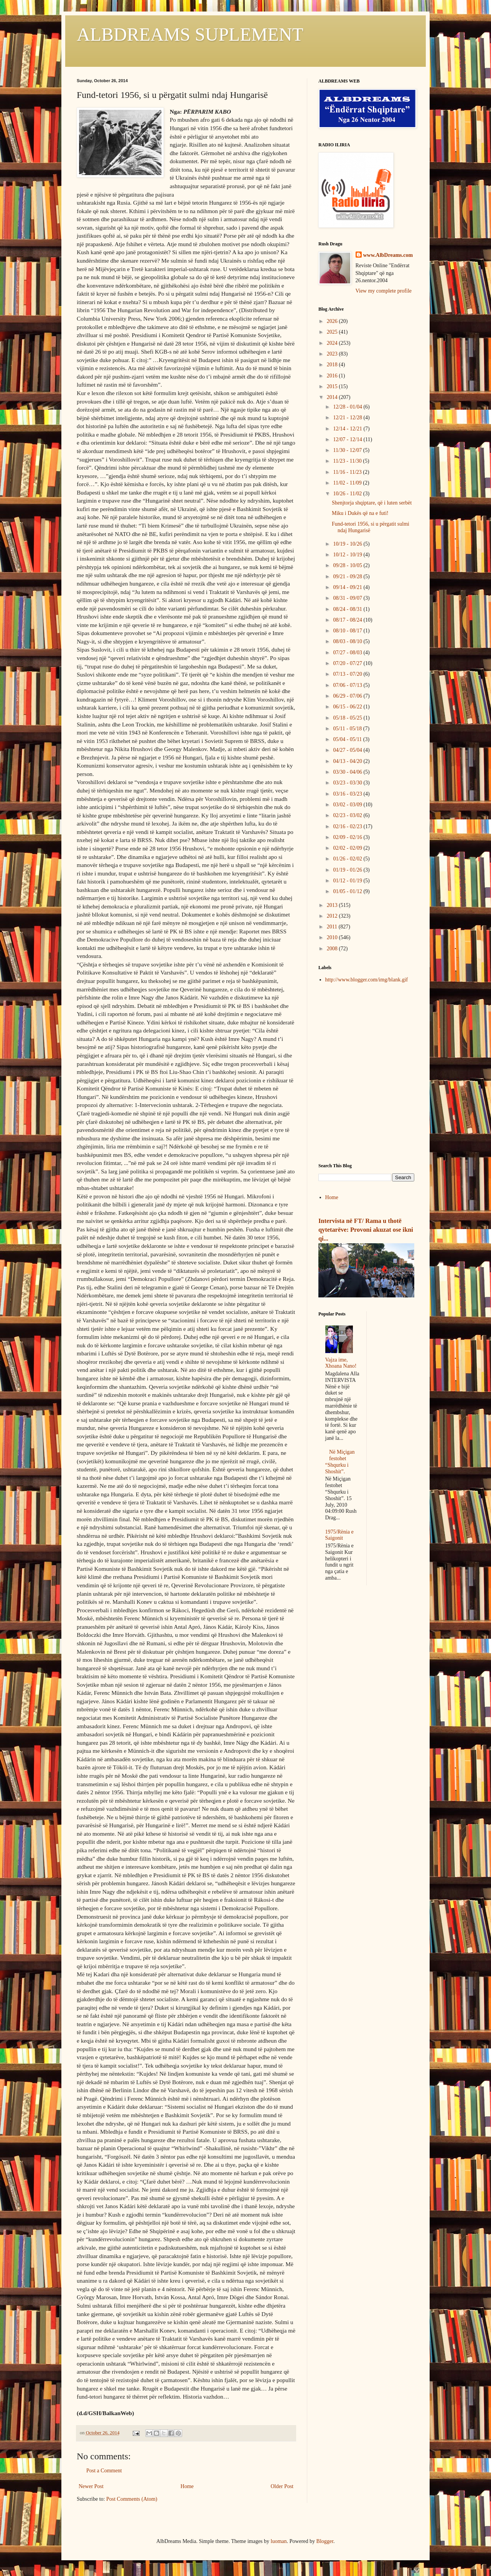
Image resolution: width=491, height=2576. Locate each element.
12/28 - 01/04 (348, 407)
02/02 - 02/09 (348, 848)
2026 (333, 321)
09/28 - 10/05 (348, 565)
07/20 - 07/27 (348, 663)
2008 (333, 948)
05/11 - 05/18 (348, 728)
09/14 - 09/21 (348, 587)
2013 (333, 905)
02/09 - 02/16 (348, 837)
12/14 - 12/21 (348, 429)
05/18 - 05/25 (348, 718)
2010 (333, 937)
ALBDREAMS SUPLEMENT (190, 34)
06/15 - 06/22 (348, 707)
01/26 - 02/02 (348, 859)
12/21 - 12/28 (348, 417)
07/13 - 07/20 (348, 674)
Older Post (282, 2486)
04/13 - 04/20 (348, 761)
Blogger (324, 2541)
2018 (333, 364)
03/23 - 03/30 (348, 783)
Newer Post (91, 2486)
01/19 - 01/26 (348, 870)
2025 (333, 332)
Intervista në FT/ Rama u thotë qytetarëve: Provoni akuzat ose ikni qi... (365, 1229)
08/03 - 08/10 (348, 641)
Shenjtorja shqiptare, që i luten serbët (372, 503)
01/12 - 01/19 (348, 880)
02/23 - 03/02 (348, 815)
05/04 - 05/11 (348, 739)
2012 (333, 916)
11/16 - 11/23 (348, 472)
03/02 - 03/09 (348, 804)
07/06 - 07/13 (348, 685)
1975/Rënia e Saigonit (339, 1535)
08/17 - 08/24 (348, 620)
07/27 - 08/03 (348, 652)
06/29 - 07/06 (348, 696)
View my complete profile (384, 291)
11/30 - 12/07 (348, 450)
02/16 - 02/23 (348, 826)
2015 (333, 386)
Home (187, 2486)
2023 (333, 354)
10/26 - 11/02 (348, 493)
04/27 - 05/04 (348, 750)
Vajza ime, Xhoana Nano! (341, 1363)
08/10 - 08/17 (348, 631)
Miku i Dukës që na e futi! (360, 513)
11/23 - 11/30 (348, 461)
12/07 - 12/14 (348, 439)
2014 (333, 397)
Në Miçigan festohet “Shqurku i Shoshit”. (340, 1461)
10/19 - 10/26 (348, 544)
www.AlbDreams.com (388, 255)
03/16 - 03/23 (348, 794)
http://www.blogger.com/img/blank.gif (366, 980)
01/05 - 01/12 (348, 891)
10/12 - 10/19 (348, 555)
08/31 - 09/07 (348, 598)
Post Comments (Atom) (131, 2499)
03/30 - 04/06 (348, 772)
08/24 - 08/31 (348, 609)
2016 (333, 376)
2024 (333, 343)
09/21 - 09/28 (348, 576)
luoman (279, 2541)
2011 (333, 927)
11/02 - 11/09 (348, 483)
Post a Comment (104, 2470)
